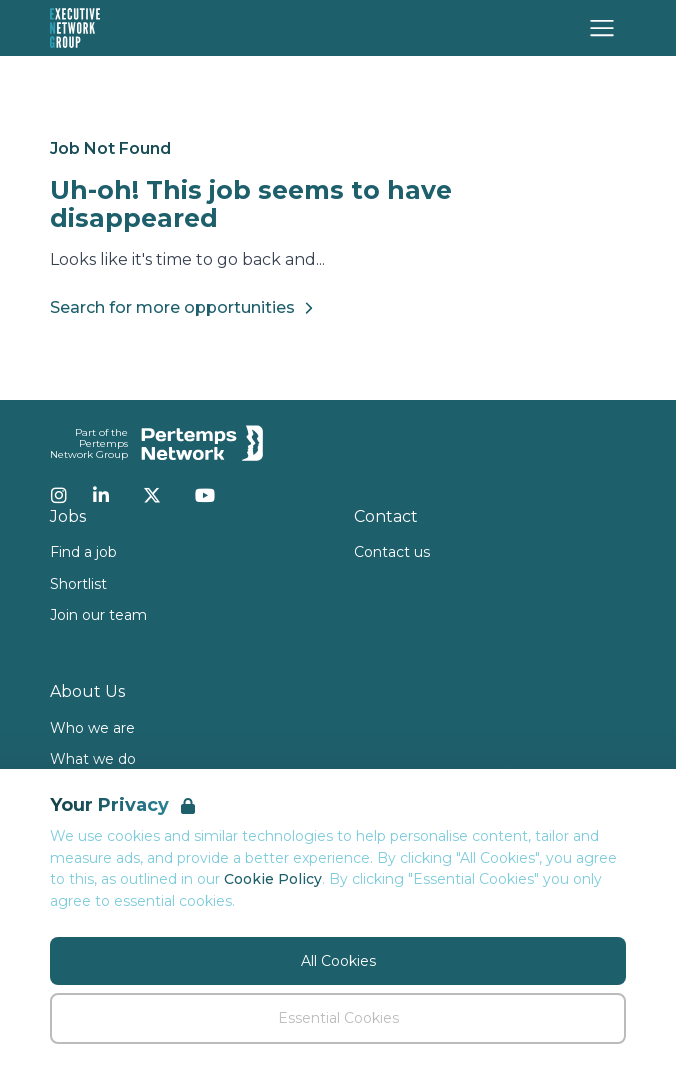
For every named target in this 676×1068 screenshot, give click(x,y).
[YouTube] (205, 495)
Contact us (392, 552)
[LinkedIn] (101, 495)
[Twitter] (152, 495)
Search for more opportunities (184, 308)
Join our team (98, 615)
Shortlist (78, 584)
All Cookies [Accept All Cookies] (338, 961)
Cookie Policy (273, 879)
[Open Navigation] (602, 28)
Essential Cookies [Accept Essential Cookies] (338, 1018)
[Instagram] (59, 495)
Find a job (83, 552)
